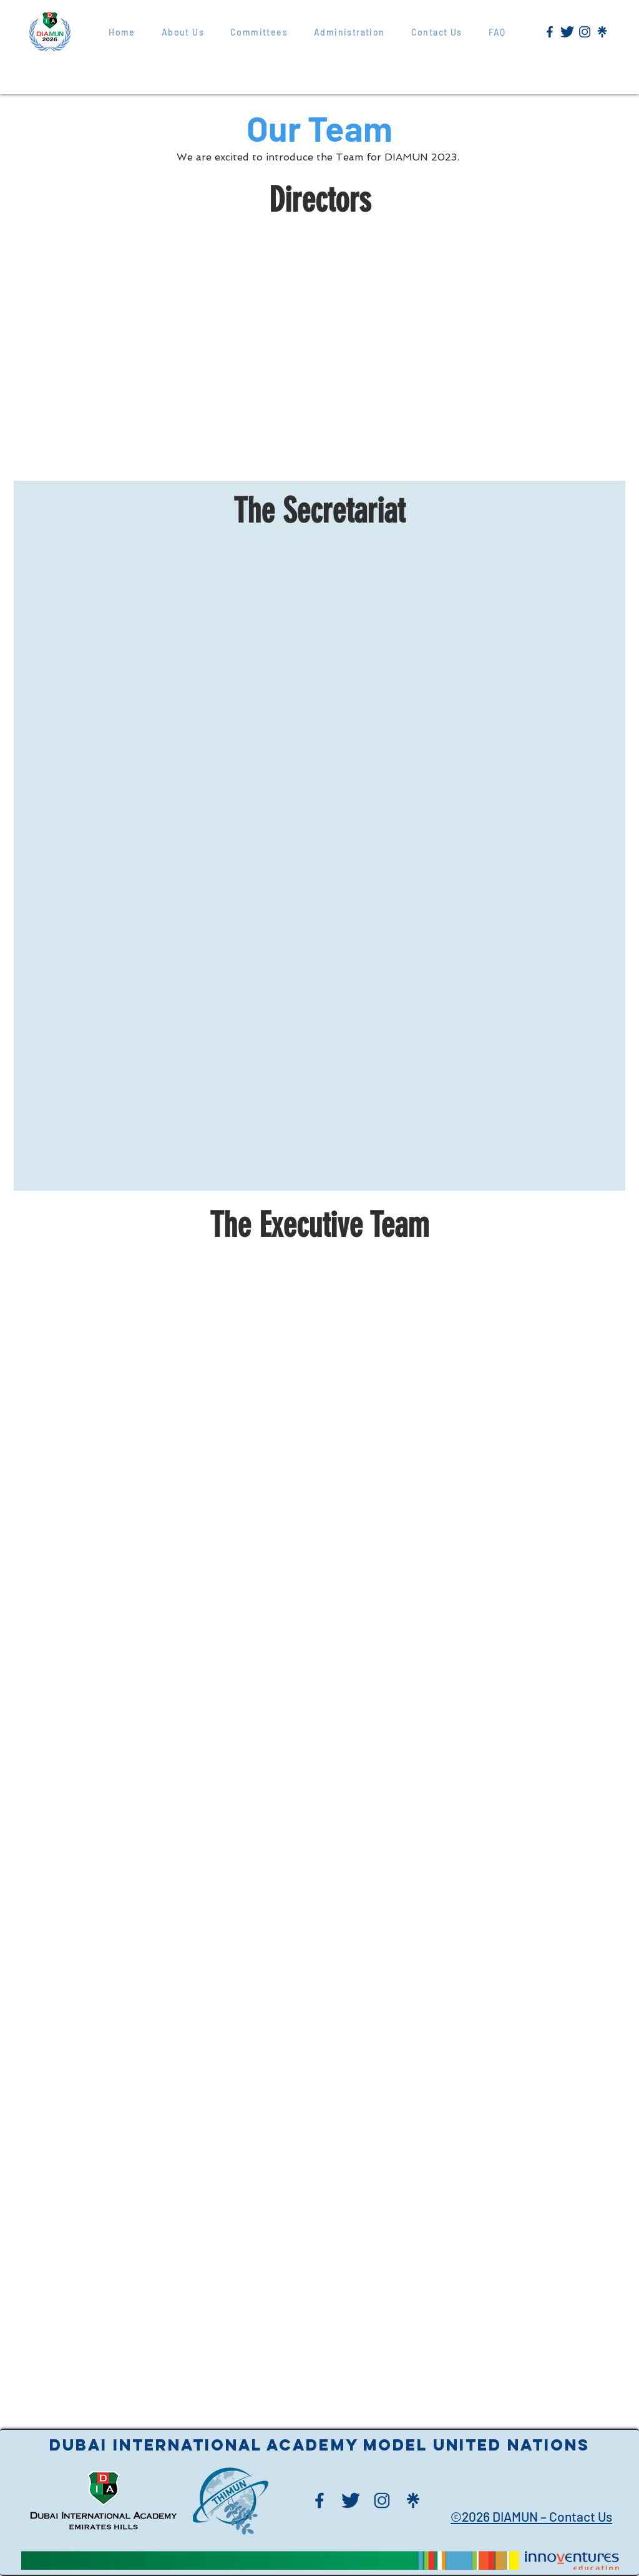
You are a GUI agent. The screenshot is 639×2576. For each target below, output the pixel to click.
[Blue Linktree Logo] (602, 32)
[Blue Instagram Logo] (585, 32)
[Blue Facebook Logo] (319, 2500)
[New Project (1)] (550, 32)
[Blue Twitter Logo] (567, 32)
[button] (349, 32)
